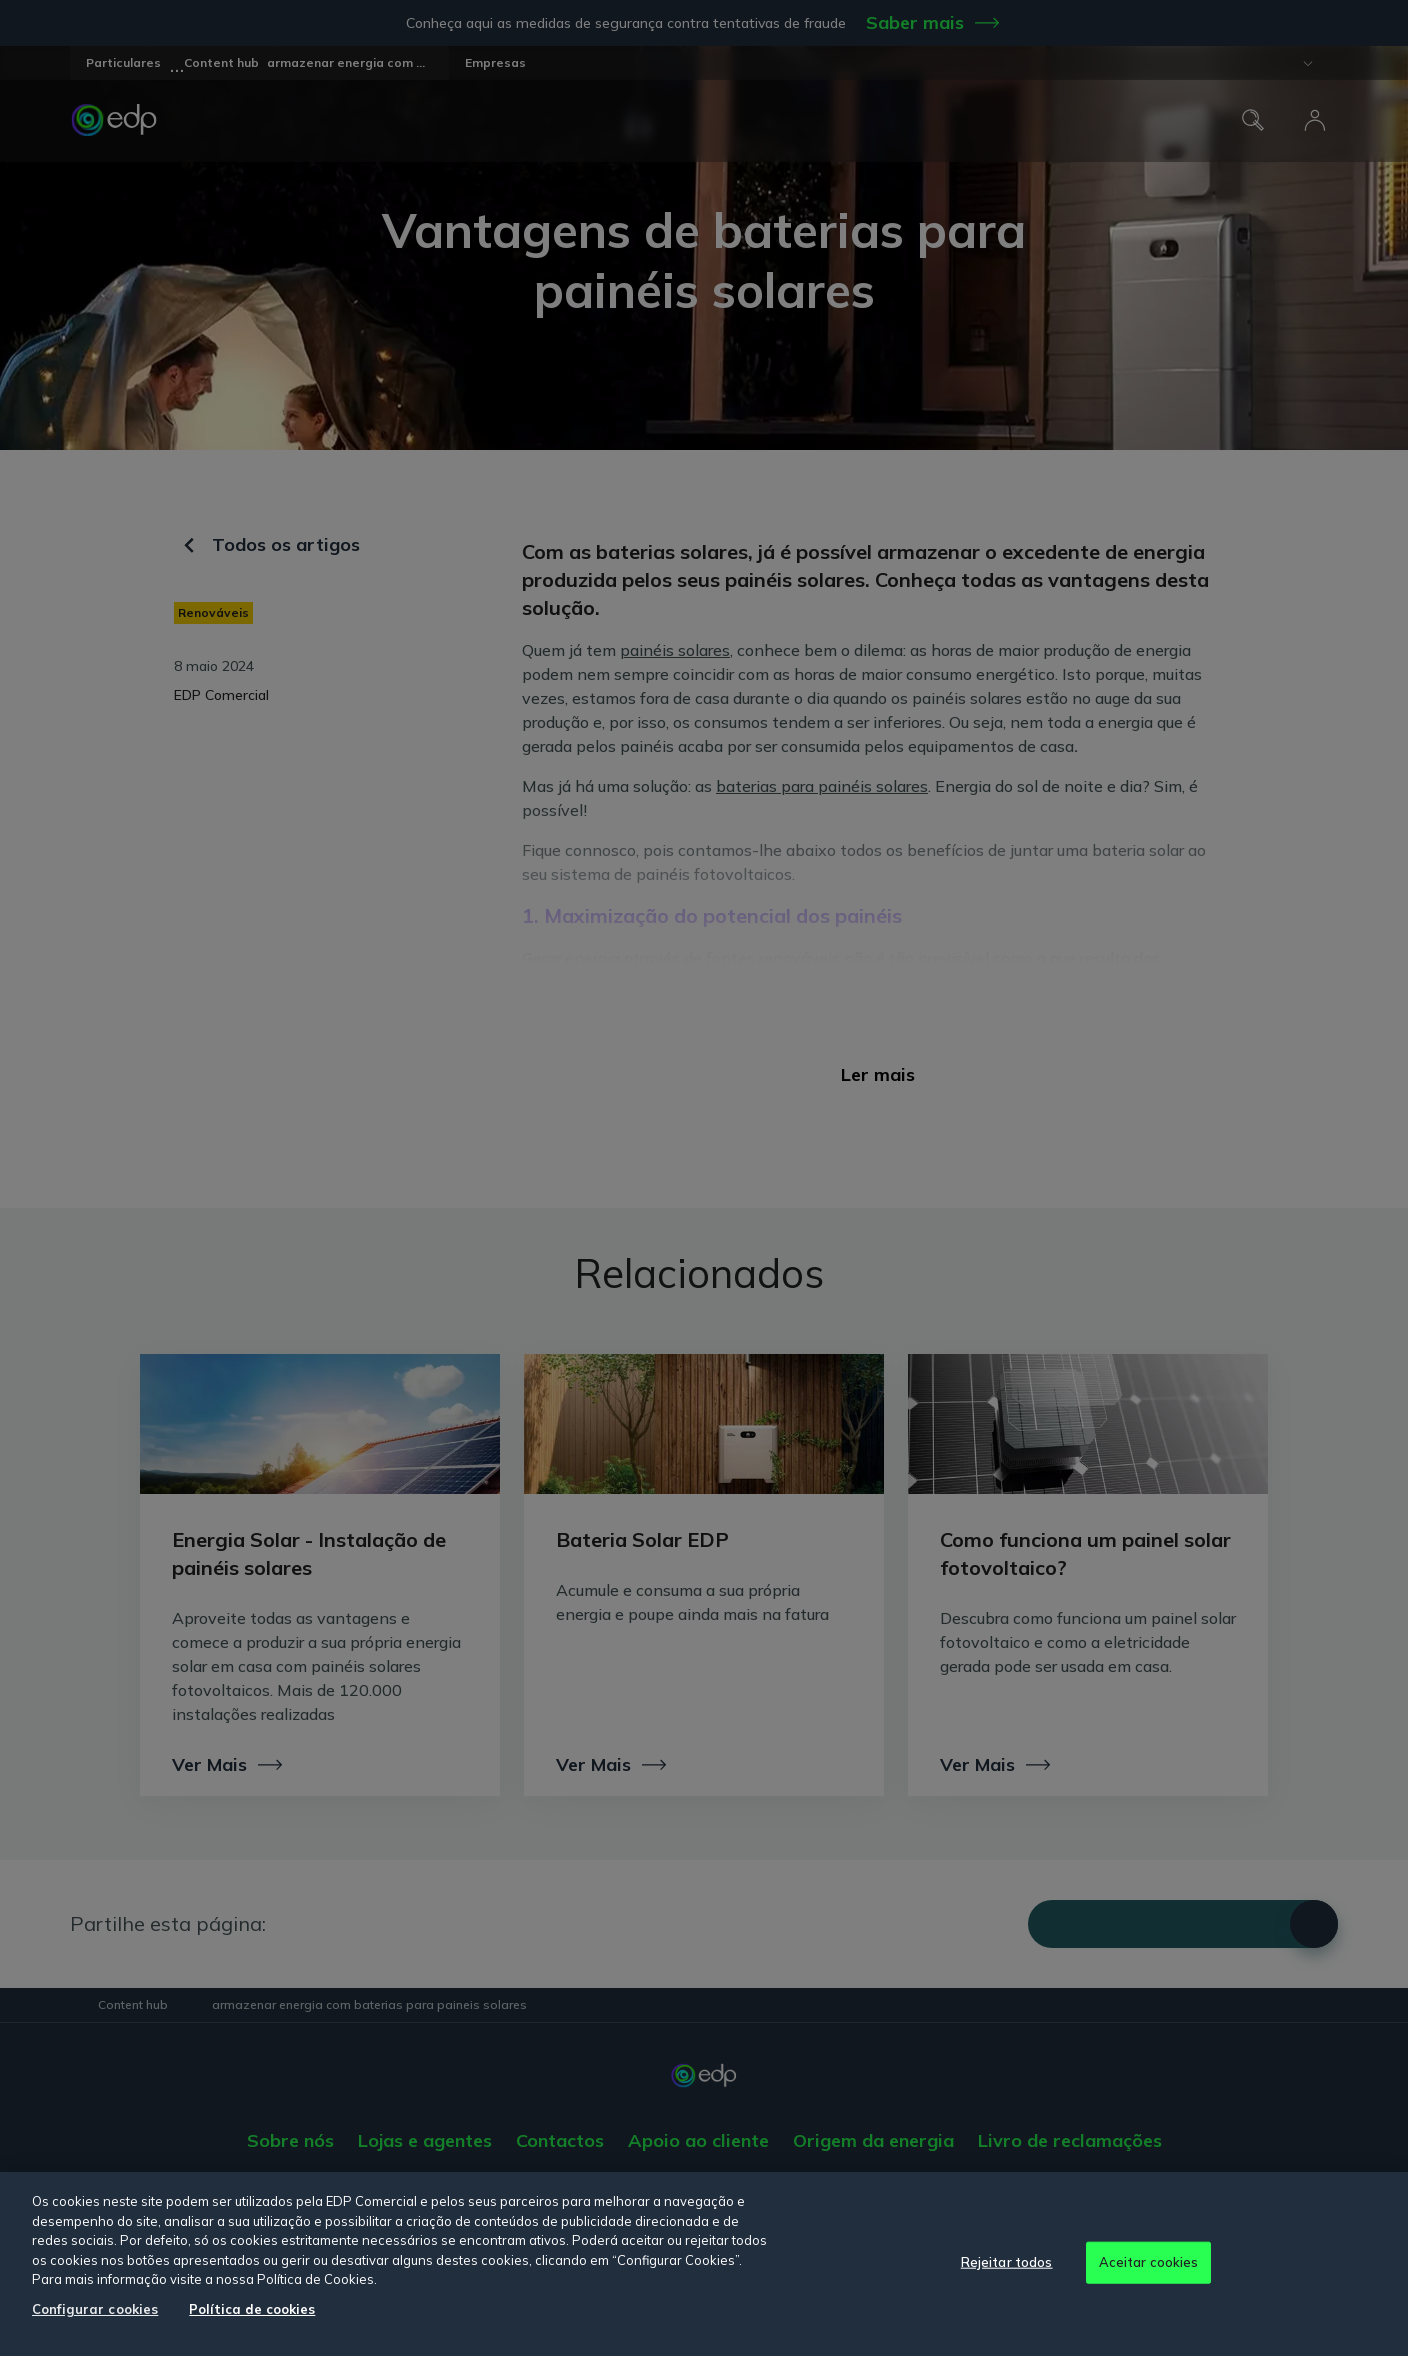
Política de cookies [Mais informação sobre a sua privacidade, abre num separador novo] (252, 2309)
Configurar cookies (95, 2309)
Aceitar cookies (1149, 2262)
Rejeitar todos (1007, 2262)
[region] (704, 2264)
